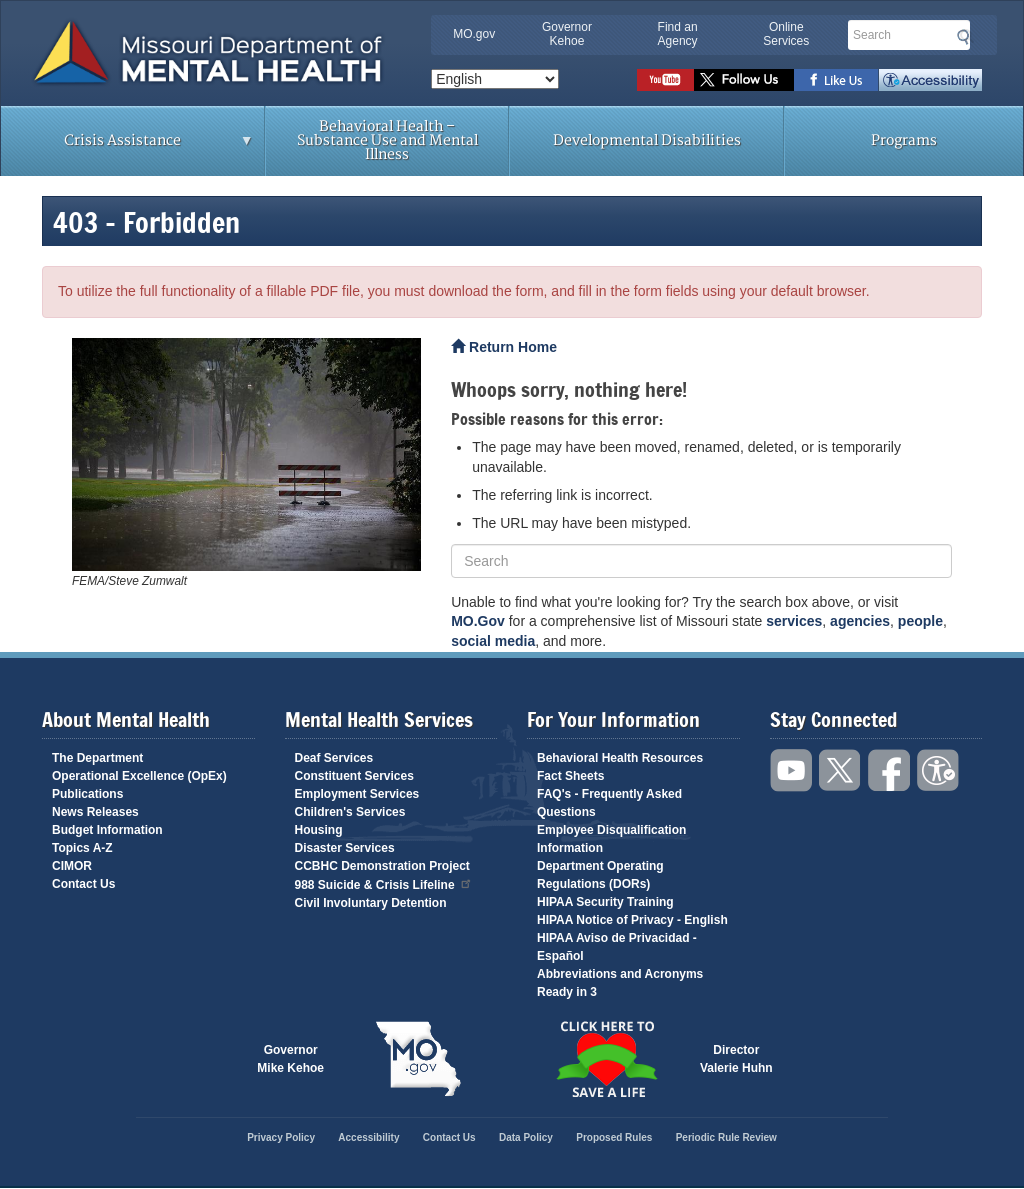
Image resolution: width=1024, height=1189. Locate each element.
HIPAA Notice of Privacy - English (632, 920)
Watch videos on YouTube (665, 80)
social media (493, 641)
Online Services (786, 34)
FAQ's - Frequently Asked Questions (609, 803)
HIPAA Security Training (605, 902)
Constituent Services (354, 776)
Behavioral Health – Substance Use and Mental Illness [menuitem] (387, 140)
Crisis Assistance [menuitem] (127, 147)
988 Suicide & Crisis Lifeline (384, 883)
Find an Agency (678, 34)
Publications (87, 794)
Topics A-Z (82, 848)
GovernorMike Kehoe (290, 1059)
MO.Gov (478, 621)
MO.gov (474, 34)
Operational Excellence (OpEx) (139, 776)
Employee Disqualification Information (611, 839)
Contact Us (83, 884)
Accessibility (930, 80)
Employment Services (357, 794)
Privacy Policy (281, 1137)
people (920, 621)
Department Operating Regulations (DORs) (600, 875)
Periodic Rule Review (726, 1137)
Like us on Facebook (836, 80)
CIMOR (72, 866)
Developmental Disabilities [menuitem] (647, 140)
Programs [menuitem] (904, 140)
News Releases (95, 812)
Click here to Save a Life (606, 1059)
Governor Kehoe (567, 34)
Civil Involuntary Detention (371, 903)
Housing (319, 830)
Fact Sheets (570, 776)
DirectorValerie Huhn (736, 1059)
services (794, 621)
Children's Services (350, 812)
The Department (97, 758)
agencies (860, 621)
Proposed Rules (614, 1137)
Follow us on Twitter (744, 80)
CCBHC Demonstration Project (382, 866)
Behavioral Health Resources (620, 758)
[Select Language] (495, 79)
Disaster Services (345, 848)
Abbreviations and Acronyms (620, 974)
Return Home (504, 347)
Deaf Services (334, 758)
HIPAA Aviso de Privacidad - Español (617, 947)
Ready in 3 (567, 992)
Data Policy (526, 1137)
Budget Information (107, 830)
